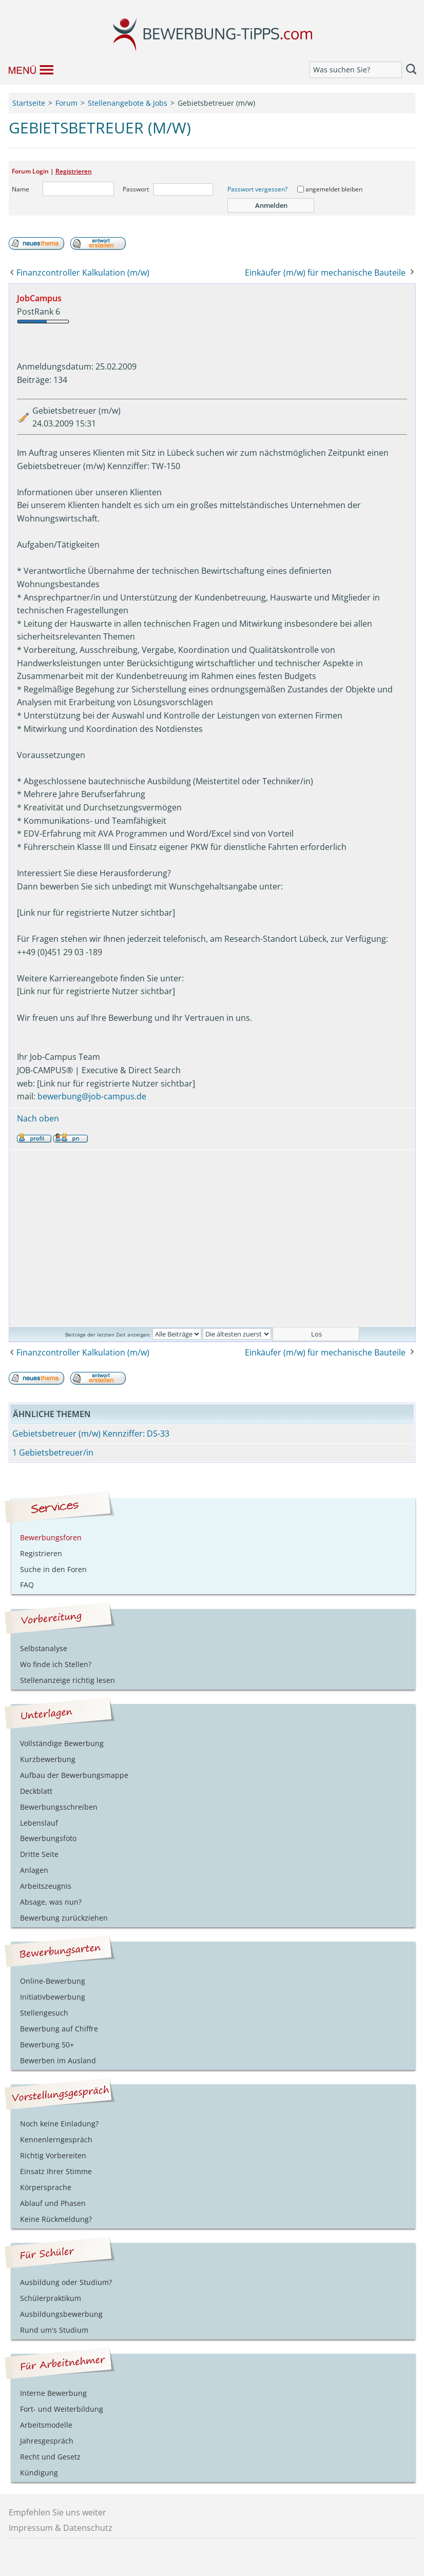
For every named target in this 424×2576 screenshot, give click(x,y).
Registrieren (73, 171)
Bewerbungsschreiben (59, 1807)
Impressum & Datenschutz (60, 2527)
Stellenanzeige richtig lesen (67, 1680)
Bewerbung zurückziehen (64, 1918)
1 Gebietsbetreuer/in (52, 1452)
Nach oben (38, 1118)
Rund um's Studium (54, 2330)
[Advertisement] (212, 1238)
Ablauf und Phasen (53, 2203)
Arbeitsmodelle (46, 2425)
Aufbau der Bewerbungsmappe (74, 1775)
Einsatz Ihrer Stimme (56, 2171)
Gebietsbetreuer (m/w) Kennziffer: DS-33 (90, 1433)
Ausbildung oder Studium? (66, 2282)
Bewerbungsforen (51, 1537)
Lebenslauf (39, 1823)
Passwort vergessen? (257, 189)
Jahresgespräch (46, 2441)
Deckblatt (36, 1791)
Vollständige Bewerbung (62, 1743)
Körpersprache (45, 2187)
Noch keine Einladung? (59, 2123)
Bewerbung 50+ (47, 2044)
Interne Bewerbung (53, 2393)
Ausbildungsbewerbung (61, 2314)
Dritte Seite (39, 1854)
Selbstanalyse (43, 1648)
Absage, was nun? (51, 1902)
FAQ (27, 1585)
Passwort (136, 189)
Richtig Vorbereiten (53, 2155)
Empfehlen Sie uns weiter (57, 2512)
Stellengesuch (44, 2013)
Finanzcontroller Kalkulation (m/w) (82, 272)
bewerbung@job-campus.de (91, 1096)
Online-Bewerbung (52, 1981)
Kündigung (39, 2472)
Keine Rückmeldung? (56, 2219)
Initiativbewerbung (52, 1997)
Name (20, 189)
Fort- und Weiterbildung (61, 2409)
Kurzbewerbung (47, 1759)
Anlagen (34, 1870)
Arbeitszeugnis (45, 1886)
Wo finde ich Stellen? (55, 1664)
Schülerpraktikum (50, 2298)
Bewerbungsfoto (48, 1838)
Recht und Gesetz (50, 2457)
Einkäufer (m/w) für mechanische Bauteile (325, 272)
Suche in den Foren (53, 1569)
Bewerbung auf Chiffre (59, 2028)
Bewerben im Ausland (58, 2060)
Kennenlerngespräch (56, 2139)
